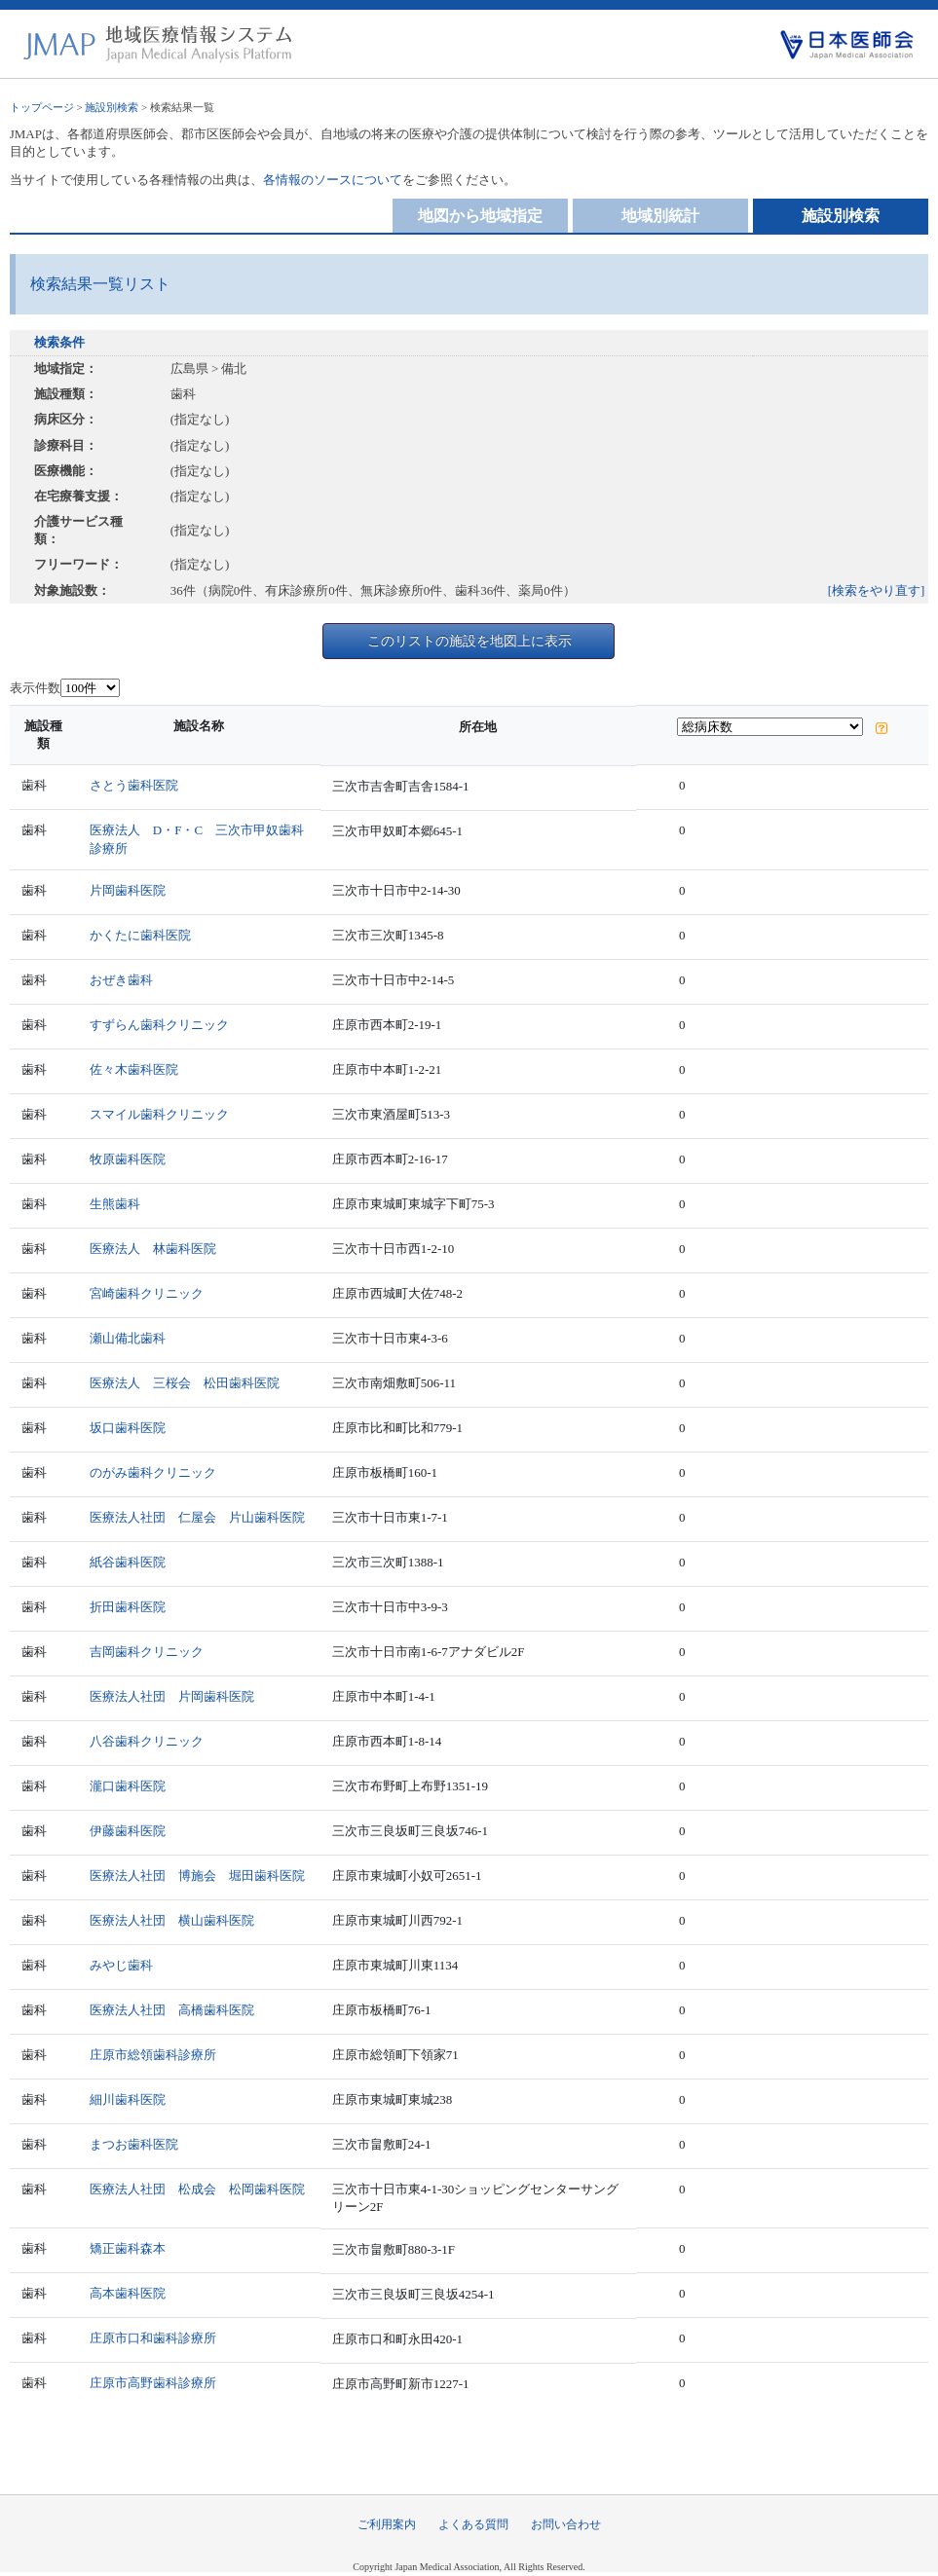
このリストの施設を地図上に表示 (469, 640)
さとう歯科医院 (134, 785)
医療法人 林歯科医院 (153, 1248)
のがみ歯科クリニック (153, 1472)
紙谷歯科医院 (128, 1562)
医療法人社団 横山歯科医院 (172, 1920)
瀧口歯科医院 (128, 1786)
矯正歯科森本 (128, 2248)
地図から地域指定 (480, 215)
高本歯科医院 (128, 2293)
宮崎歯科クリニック (147, 1293)
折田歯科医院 (128, 1607)
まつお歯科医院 (134, 2144)
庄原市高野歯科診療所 (153, 2382)
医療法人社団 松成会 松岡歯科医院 (197, 2189)
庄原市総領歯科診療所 (153, 2054)
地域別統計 (660, 215)
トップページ (42, 107)
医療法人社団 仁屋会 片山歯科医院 (197, 1517)
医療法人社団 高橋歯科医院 (172, 2010)
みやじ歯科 (121, 1965)
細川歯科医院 (128, 2099)
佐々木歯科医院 (134, 1069)
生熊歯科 (115, 1203)
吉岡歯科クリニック (147, 1651)
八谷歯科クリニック (147, 1741)
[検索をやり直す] (876, 590)
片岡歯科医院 (128, 890)
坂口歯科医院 (128, 1427)
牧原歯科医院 (128, 1159)
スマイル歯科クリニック (159, 1114)
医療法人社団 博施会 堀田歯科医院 (197, 1875)
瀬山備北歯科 (128, 1338)
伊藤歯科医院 (128, 1830)
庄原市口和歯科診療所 (153, 2338)
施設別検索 (111, 107)
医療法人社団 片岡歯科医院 (172, 1696)
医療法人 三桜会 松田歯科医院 (185, 1383)
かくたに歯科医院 (140, 935)
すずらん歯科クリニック (159, 1024)
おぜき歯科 (121, 980)
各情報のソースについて (332, 179)
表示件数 (35, 688)
